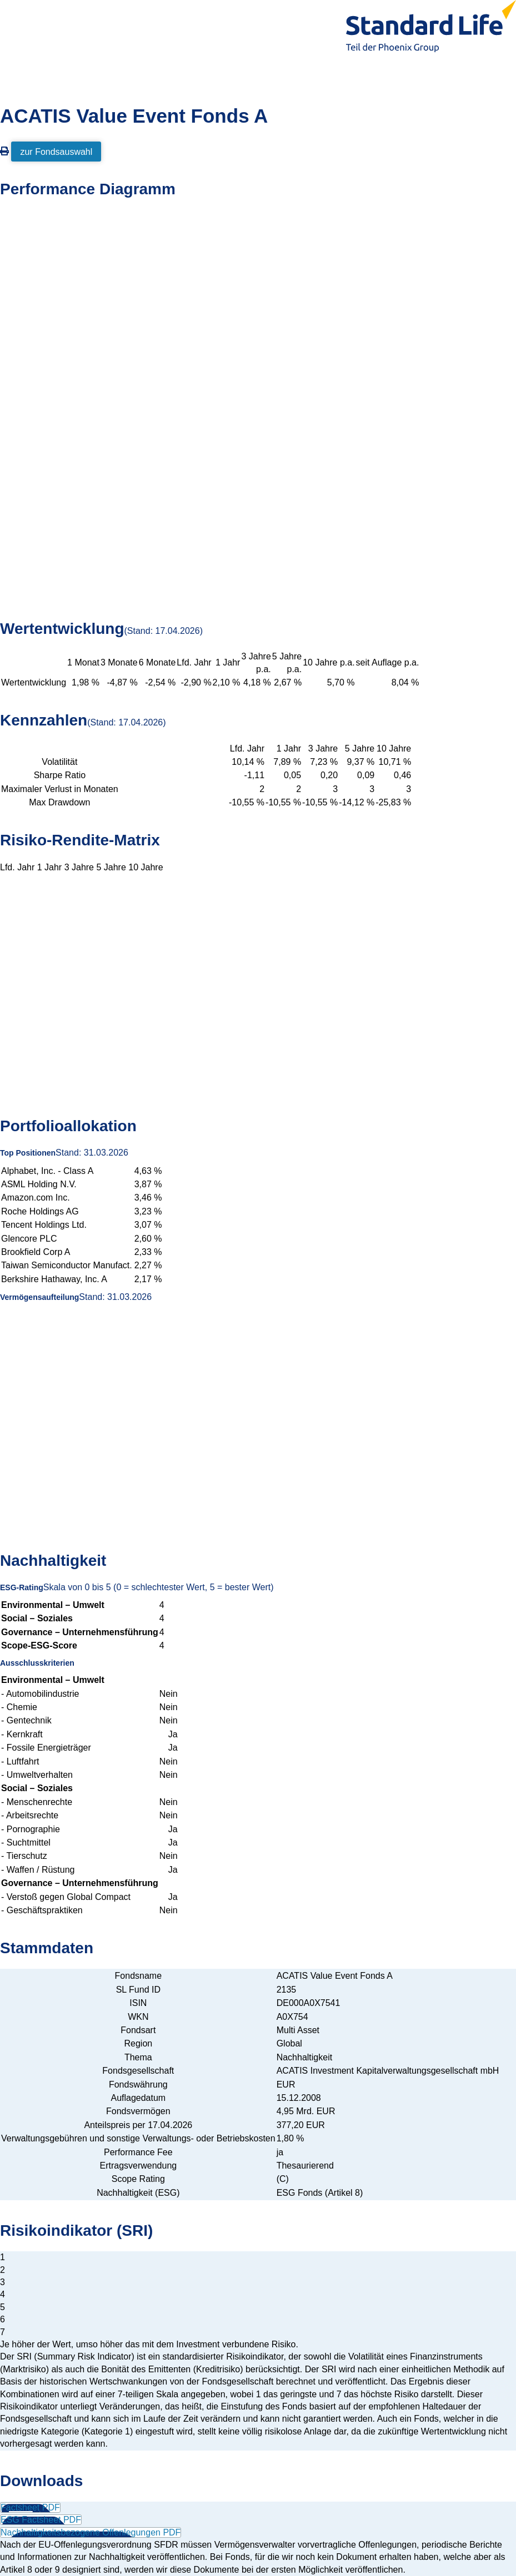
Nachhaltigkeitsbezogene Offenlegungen (91, 2532)
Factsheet (30, 2507)
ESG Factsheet (41, 2519)
